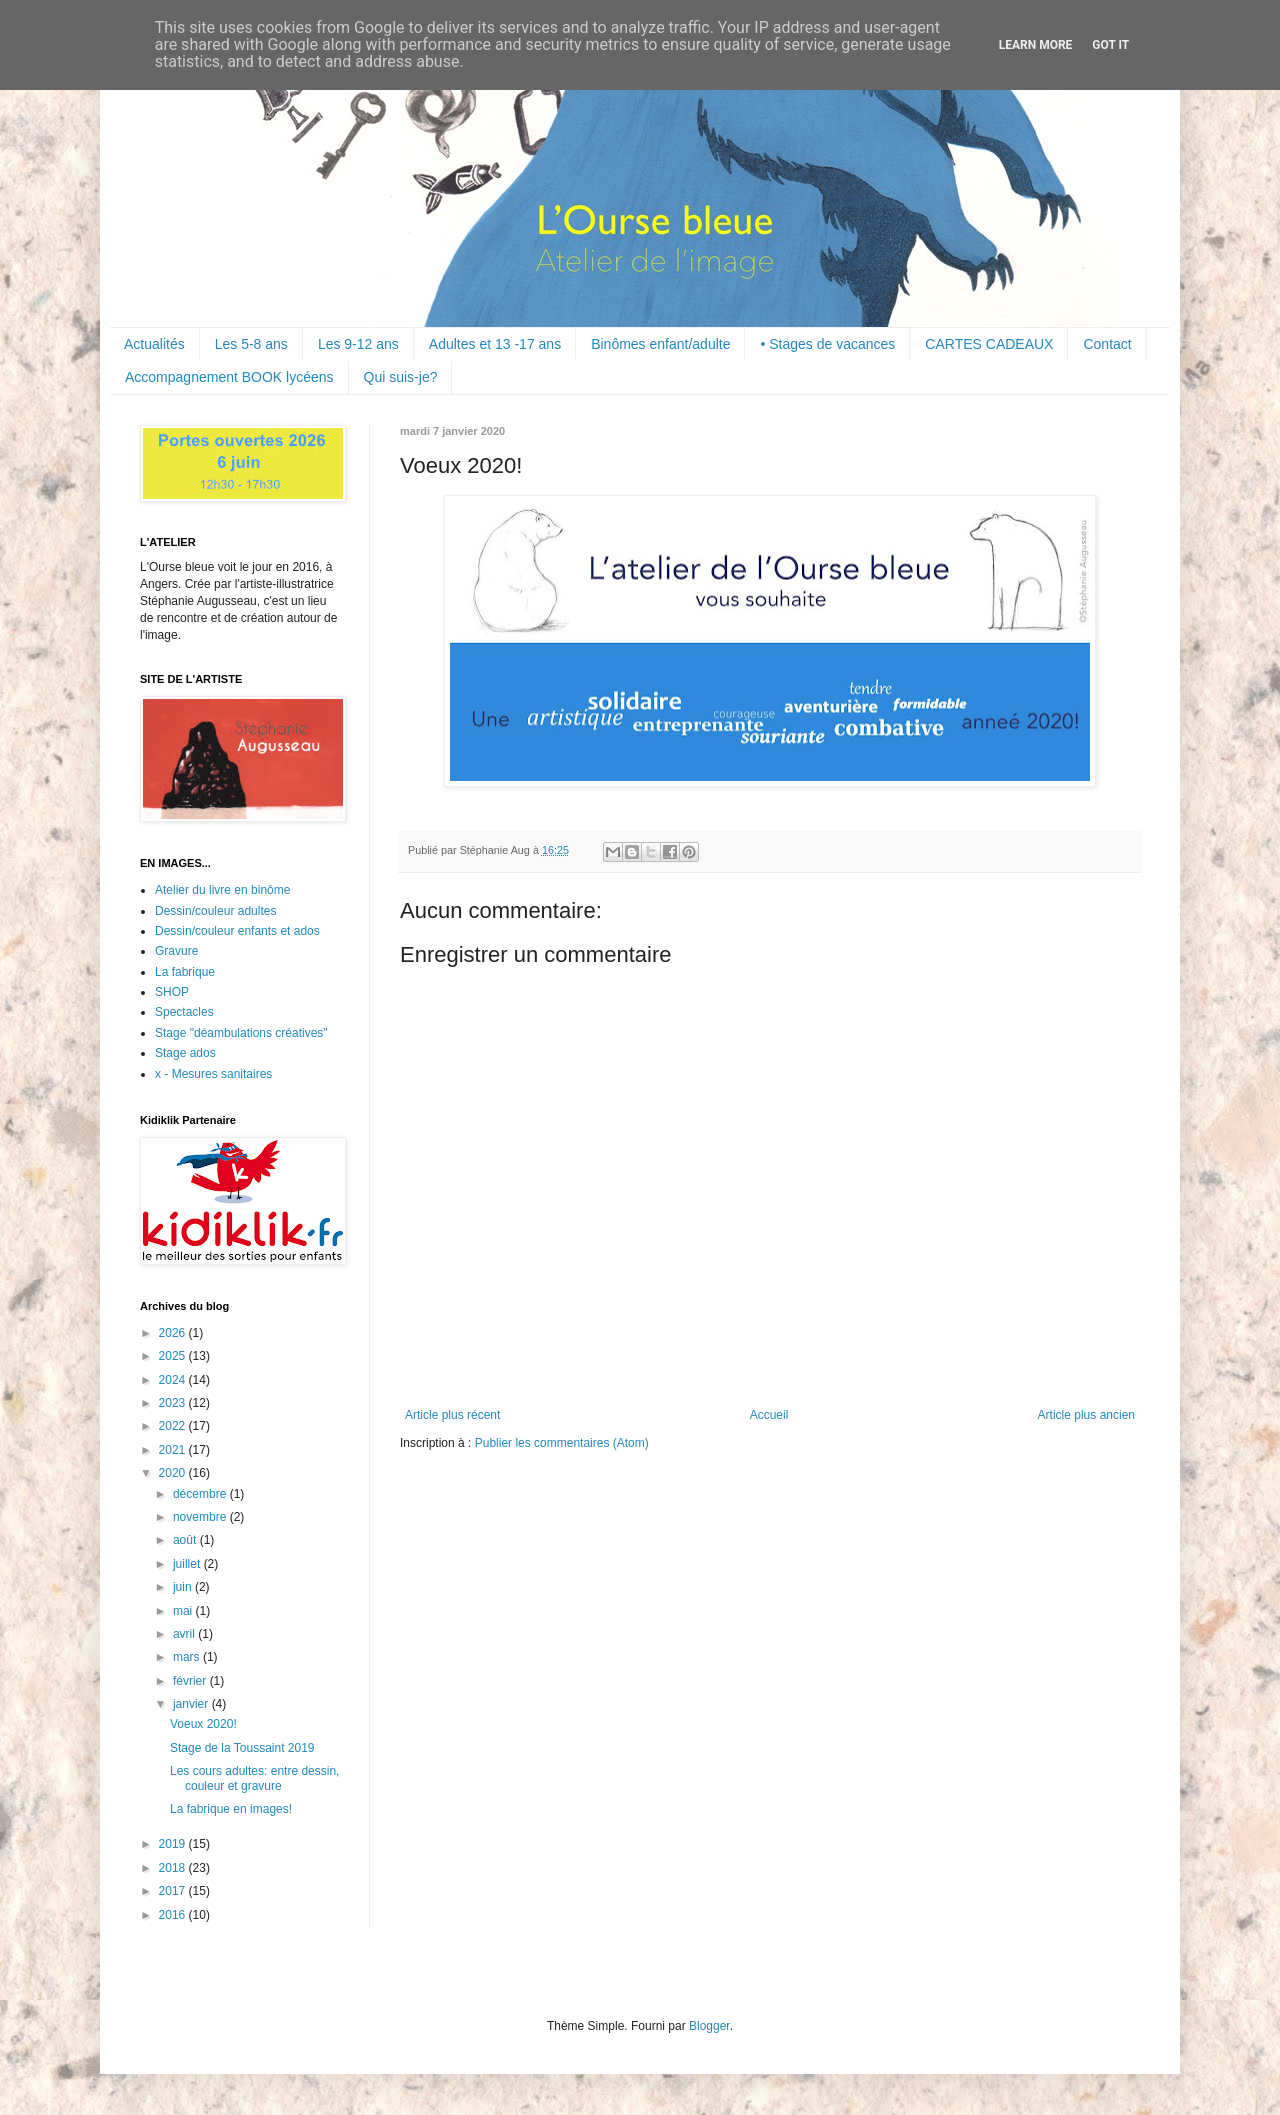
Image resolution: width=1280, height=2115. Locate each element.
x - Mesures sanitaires (213, 1074)
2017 (174, 1891)
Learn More (1036, 45)
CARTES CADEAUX (989, 344)
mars (188, 1657)
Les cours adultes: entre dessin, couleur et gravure (254, 1778)
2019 (174, 1844)
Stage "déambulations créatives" (241, 1033)
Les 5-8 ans (251, 344)
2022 (174, 1426)
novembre (201, 1517)
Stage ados (185, 1053)
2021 (174, 1450)
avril (185, 1634)
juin (184, 1587)
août (186, 1540)
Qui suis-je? (401, 377)
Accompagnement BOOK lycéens (229, 377)
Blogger (709, 2026)
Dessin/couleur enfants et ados (237, 931)
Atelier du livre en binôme (222, 890)
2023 (174, 1403)
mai (184, 1611)
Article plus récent (452, 1415)
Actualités (154, 344)
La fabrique (185, 972)
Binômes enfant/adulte (660, 344)
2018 (174, 1868)
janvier (192, 1704)
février (191, 1681)
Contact (1107, 344)
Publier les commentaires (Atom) (562, 1443)
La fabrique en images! (231, 1809)
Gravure (176, 951)
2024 (174, 1380)
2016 (174, 1915)
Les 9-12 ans (358, 344)
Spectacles (184, 1012)
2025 (174, 1356)
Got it (1110, 45)
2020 (174, 1473)
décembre (201, 1494)
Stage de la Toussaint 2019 (242, 1748)
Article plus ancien (1086, 1415)
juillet (188, 1564)
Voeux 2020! (203, 1724)
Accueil (769, 1415)
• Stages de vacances (827, 344)
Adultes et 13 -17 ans (495, 344)
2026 (174, 1333)
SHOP (172, 992)
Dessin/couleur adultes (215, 911)
